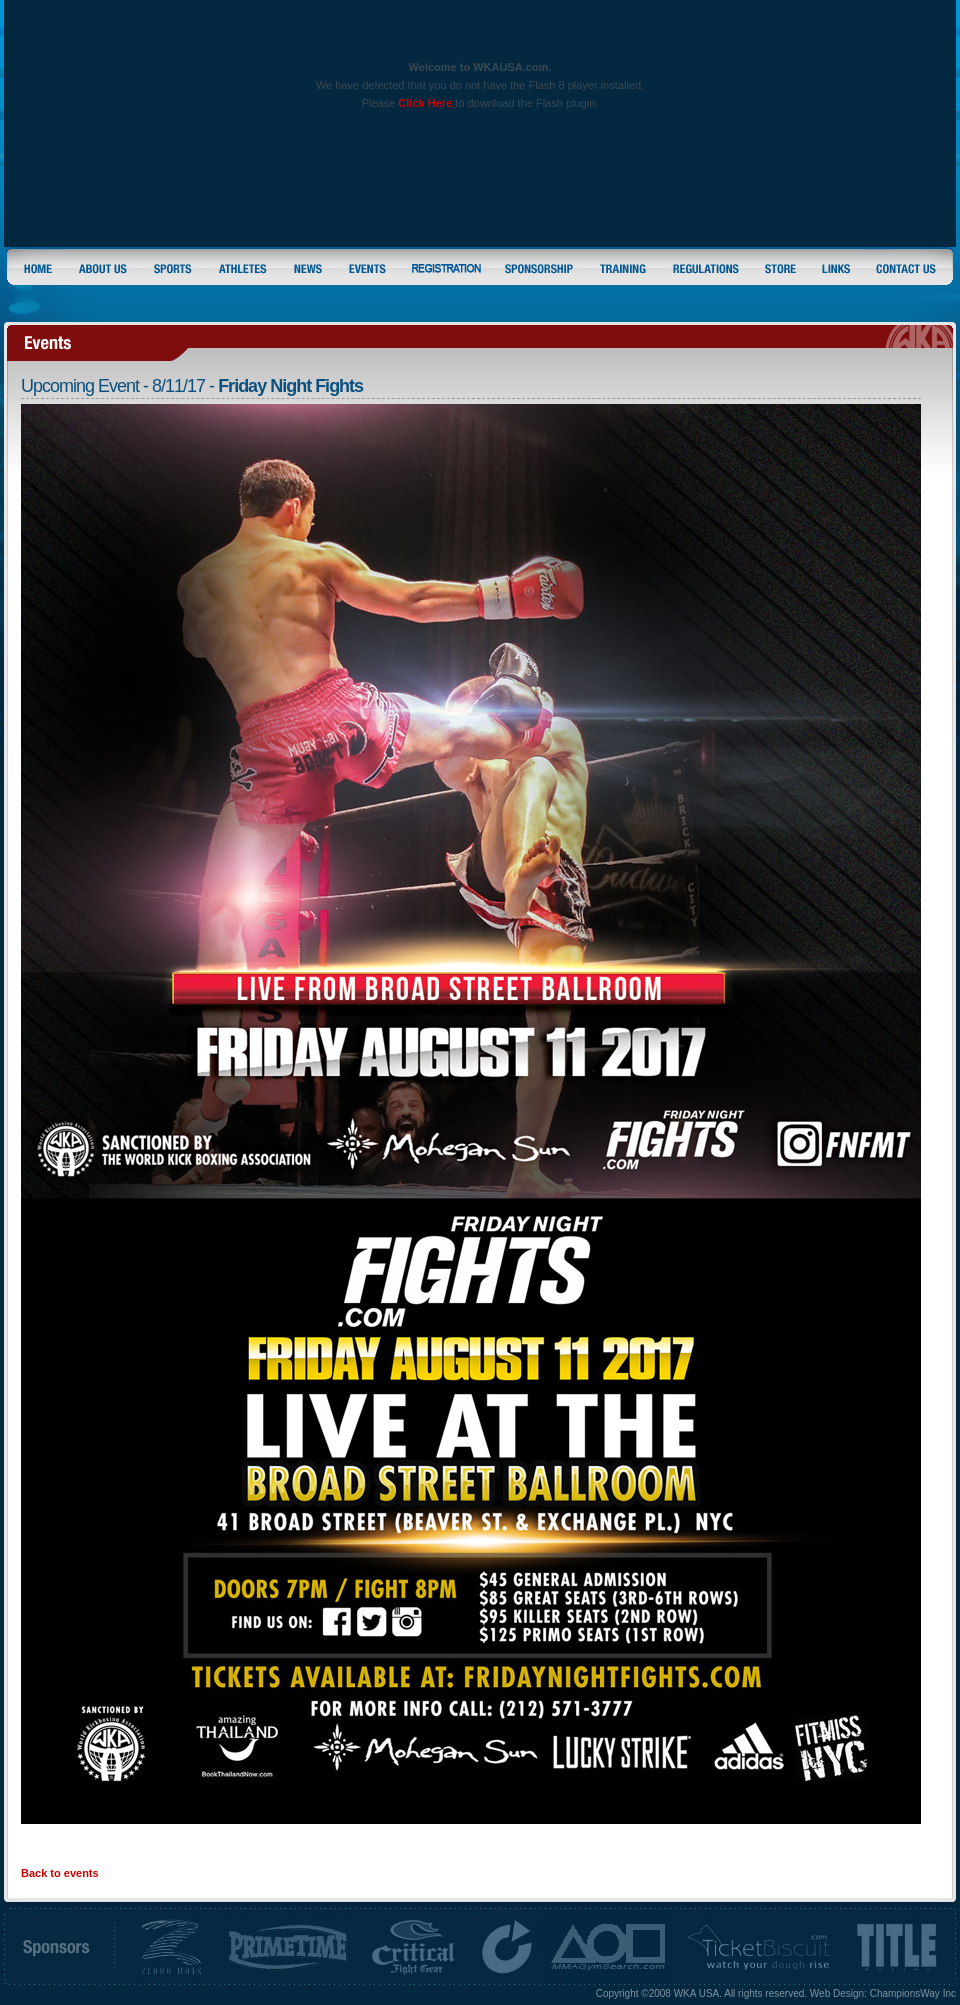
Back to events (60, 1873)
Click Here (425, 103)
